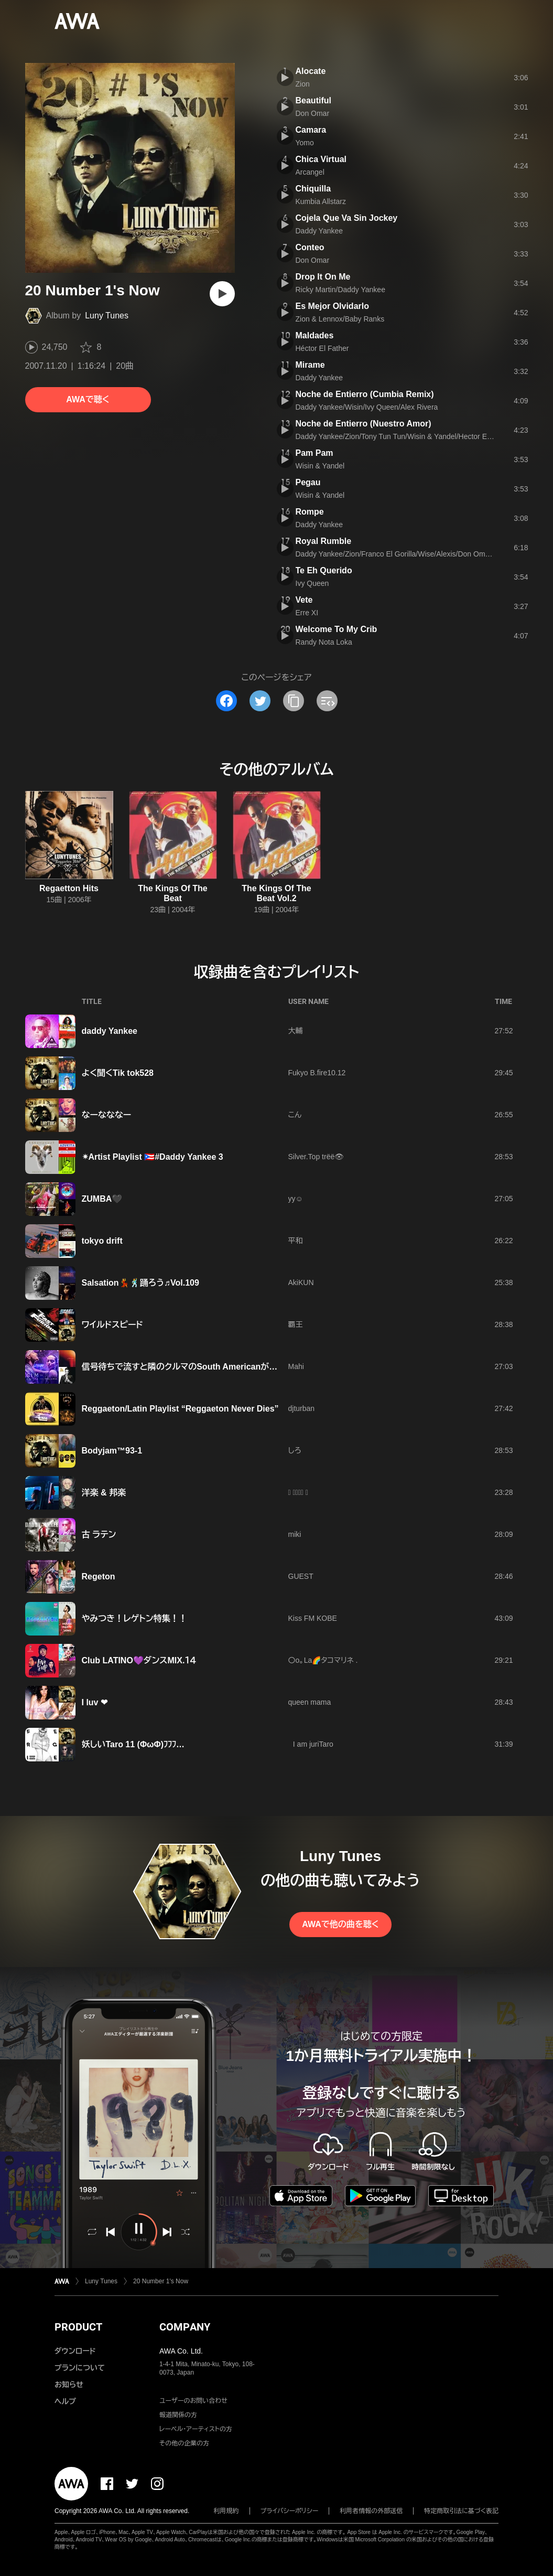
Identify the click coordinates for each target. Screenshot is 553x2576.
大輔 (295, 1031)
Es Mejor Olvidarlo (332, 306)
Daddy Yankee (319, 231)
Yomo (305, 142)
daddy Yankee (109, 1031)
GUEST (300, 1576)
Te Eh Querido (324, 570)
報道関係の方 (178, 2415)
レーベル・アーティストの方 (195, 2429)
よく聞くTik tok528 (118, 1072)
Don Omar (313, 113)
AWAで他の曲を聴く (340, 1924)
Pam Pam (314, 452)
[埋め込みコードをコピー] (327, 700)
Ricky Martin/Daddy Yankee (340, 289)
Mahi (296, 1366)
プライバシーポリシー (290, 2511)
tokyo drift (102, 1240)
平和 (295, 1240)
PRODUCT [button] (78, 2327)
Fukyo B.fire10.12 (317, 1072)
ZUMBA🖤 (102, 1198)
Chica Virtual (321, 159)
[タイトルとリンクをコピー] (293, 700)
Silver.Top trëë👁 (316, 1156)
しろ (294, 1450)
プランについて (80, 2368)
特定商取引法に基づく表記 (461, 2511)
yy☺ (295, 1198)
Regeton (98, 1576)
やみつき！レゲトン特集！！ (134, 1618)
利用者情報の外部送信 (371, 2511)
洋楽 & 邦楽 (104, 1492)
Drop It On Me (323, 276)
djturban (301, 1408)
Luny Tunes (106, 315)
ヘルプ (65, 2401)
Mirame (310, 364)
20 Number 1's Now (160, 2281)
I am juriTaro (310, 1744)
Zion (303, 84)
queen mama (309, 1702)
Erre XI (307, 612)
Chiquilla (313, 188)
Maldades (315, 335)
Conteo (310, 247)
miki (294, 1534)
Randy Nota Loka (324, 642)
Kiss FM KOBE (312, 1618)
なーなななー (107, 1114)
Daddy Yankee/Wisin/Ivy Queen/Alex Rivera (367, 407)
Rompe (310, 511)
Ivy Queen (312, 583)
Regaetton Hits (69, 888)
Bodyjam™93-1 (112, 1450)
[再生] (222, 293)
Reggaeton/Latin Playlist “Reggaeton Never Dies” (180, 1408)
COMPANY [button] (184, 2327)
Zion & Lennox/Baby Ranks (340, 319)
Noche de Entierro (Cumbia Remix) (365, 394)
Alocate (311, 71)
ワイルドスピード (112, 1324)
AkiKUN (301, 1282)
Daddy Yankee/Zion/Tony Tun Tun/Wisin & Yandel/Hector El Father (404, 436)
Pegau (308, 482)
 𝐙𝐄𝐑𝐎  (298, 1492)
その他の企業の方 (184, 2443)
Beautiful (313, 100)
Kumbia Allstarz (321, 201)
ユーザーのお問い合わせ (193, 2400)
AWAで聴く (87, 399)
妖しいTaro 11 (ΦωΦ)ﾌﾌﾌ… (133, 1744)
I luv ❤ (94, 1702)
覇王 (295, 1324)
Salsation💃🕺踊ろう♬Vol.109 (140, 1282)
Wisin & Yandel (320, 466)
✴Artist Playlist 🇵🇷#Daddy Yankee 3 (152, 1156)
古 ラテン (99, 1534)
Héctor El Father (322, 348)
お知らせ (69, 2384)
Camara (311, 129)
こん (295, 1114)
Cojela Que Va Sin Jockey (347, 217)
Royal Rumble (324, 541)
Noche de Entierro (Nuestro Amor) (363, 423)
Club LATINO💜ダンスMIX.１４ (139, 1660)
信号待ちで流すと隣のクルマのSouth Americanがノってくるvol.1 (204, 1366)
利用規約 (226, 2511)
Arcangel (310, 172)
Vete (304, 599)
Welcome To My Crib (336, 629)
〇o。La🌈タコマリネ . (323, 1660)
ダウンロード (75, 2351)
